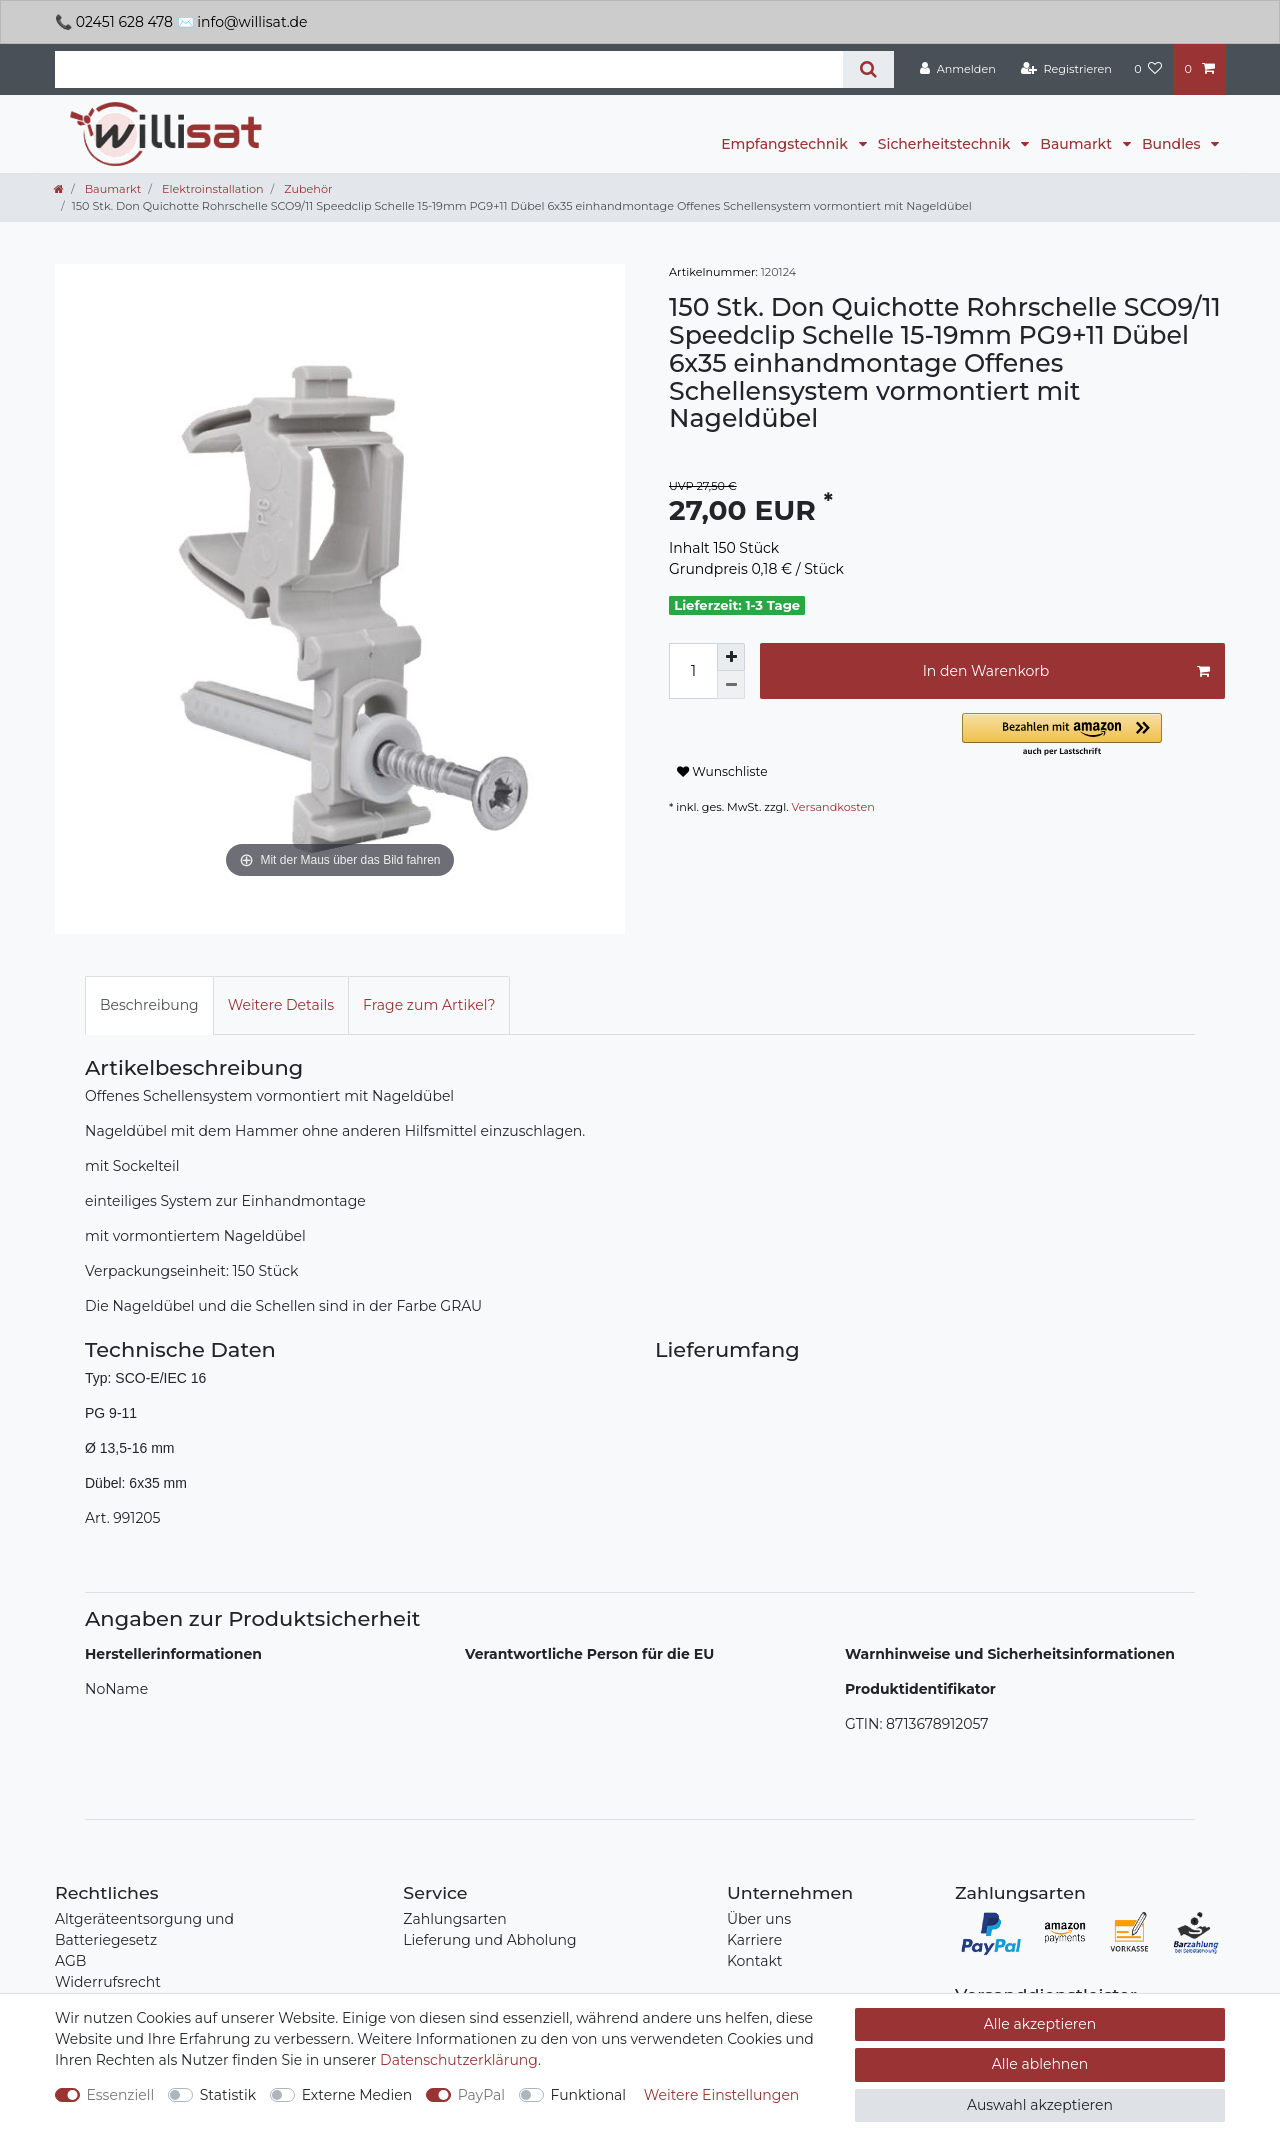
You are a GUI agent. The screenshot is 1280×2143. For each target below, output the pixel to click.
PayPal (481, 2095)
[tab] (149, 1005)
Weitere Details (281, 1005)
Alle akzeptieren (1040, 2024)
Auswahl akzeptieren (1040, 2105)
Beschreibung (149, 1005)
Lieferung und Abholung (489, 1940)
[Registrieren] (1066, 69)
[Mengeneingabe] (693, 671)
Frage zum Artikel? (429, 1005)
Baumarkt (1077, 144)
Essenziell (121, 2095)
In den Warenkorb (1066, 671)
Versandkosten (833, 807)
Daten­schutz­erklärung (459, 2060)
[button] (1093, 735)
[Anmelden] (958, 69)
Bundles (1173, 144)
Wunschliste (722, 771)
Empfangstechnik (786, 144)
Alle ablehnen (1040, 2064)
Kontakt (755, 1961)
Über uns (759, 1919)
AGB (70, 1961)
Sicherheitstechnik (946, 144)
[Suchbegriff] (449, 69)
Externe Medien (357, 2095)
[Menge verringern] (731, 685)
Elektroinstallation (211, 189)
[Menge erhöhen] (731, 657)
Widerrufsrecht (108, 1982)
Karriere (754, 1940)
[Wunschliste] (1148, 69)
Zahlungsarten (454, 1919)
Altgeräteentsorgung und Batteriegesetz (144, 1929)
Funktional (589, 2095)
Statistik (228, 2095)
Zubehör (306, 189)
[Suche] (868, 69)
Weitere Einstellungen (722, 2095)
